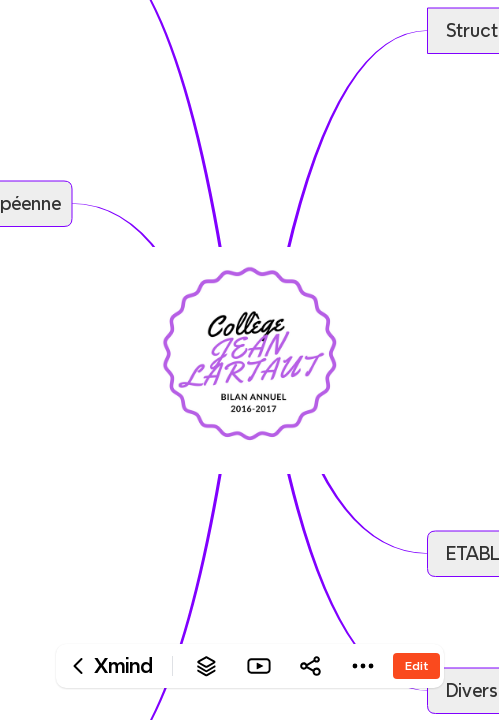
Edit (416, 665)
